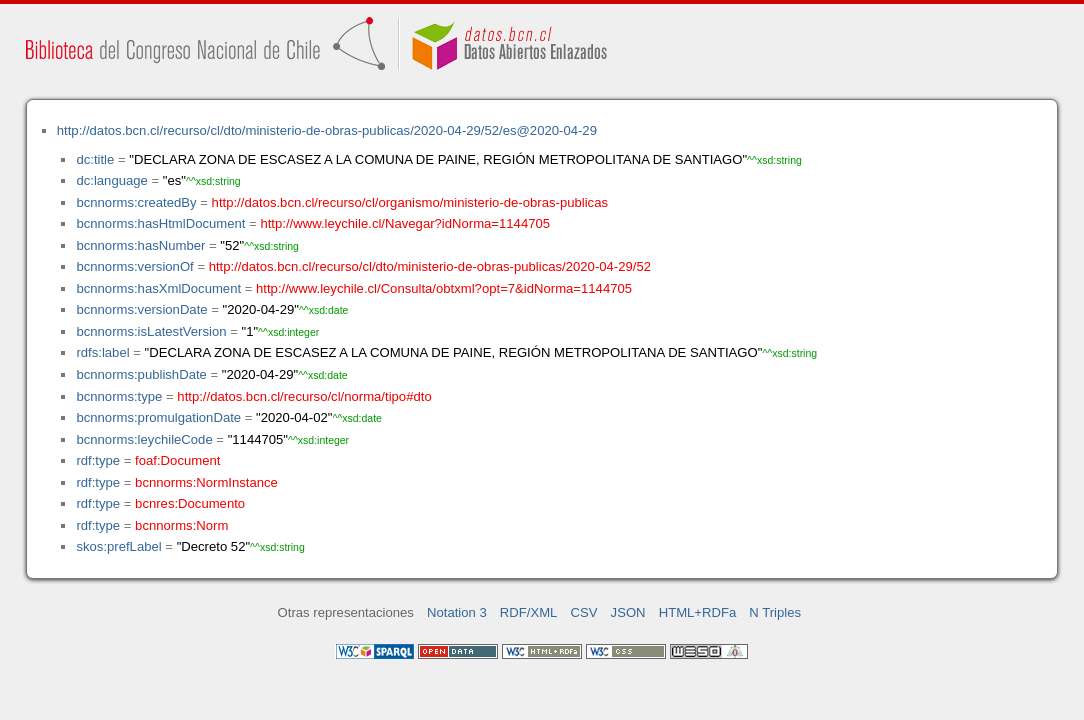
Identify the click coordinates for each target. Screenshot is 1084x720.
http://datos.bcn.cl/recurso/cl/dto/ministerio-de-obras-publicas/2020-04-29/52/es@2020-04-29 (327, 130)
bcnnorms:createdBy (136, 202)
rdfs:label (102, 352)
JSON (628, 612)
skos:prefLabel (118, 546)
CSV (584, 612)
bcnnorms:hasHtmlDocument (160, 223)
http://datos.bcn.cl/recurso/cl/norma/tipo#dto (304, 396)
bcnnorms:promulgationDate (158, 417)
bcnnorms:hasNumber (140, 245)
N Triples (775, 612)
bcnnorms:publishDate (141, 374)
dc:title (95, 159)
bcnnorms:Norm (181, 525)
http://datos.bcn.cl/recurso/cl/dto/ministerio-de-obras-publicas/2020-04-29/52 (430, 266)
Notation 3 (457, 612)
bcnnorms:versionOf (134, 266)
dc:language (111, 180)
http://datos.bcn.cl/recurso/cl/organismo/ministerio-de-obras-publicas (410, 202)
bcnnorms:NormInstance (206, 482)
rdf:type (98, 460)
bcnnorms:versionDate (141, 309)
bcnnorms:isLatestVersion (151, 331)
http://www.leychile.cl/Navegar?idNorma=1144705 (405, 223)
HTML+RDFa (698, 612)
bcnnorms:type (119, 396)
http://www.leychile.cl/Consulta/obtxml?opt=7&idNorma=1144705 (444, 288)
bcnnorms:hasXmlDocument (158, 288)
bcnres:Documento (190, 503)
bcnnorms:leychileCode (144, 439)
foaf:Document (177, 460)
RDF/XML (529, 612)
